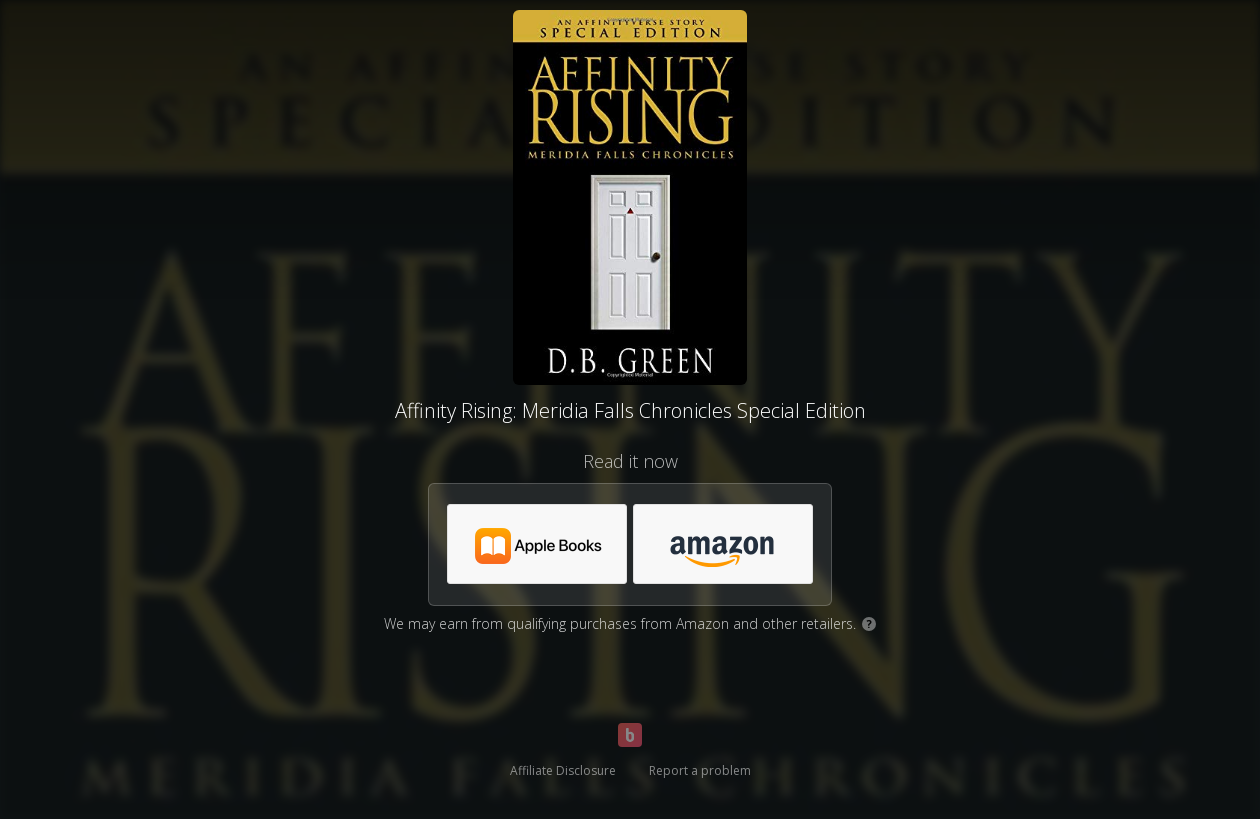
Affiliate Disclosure (563, 770)
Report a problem (700, 770)
